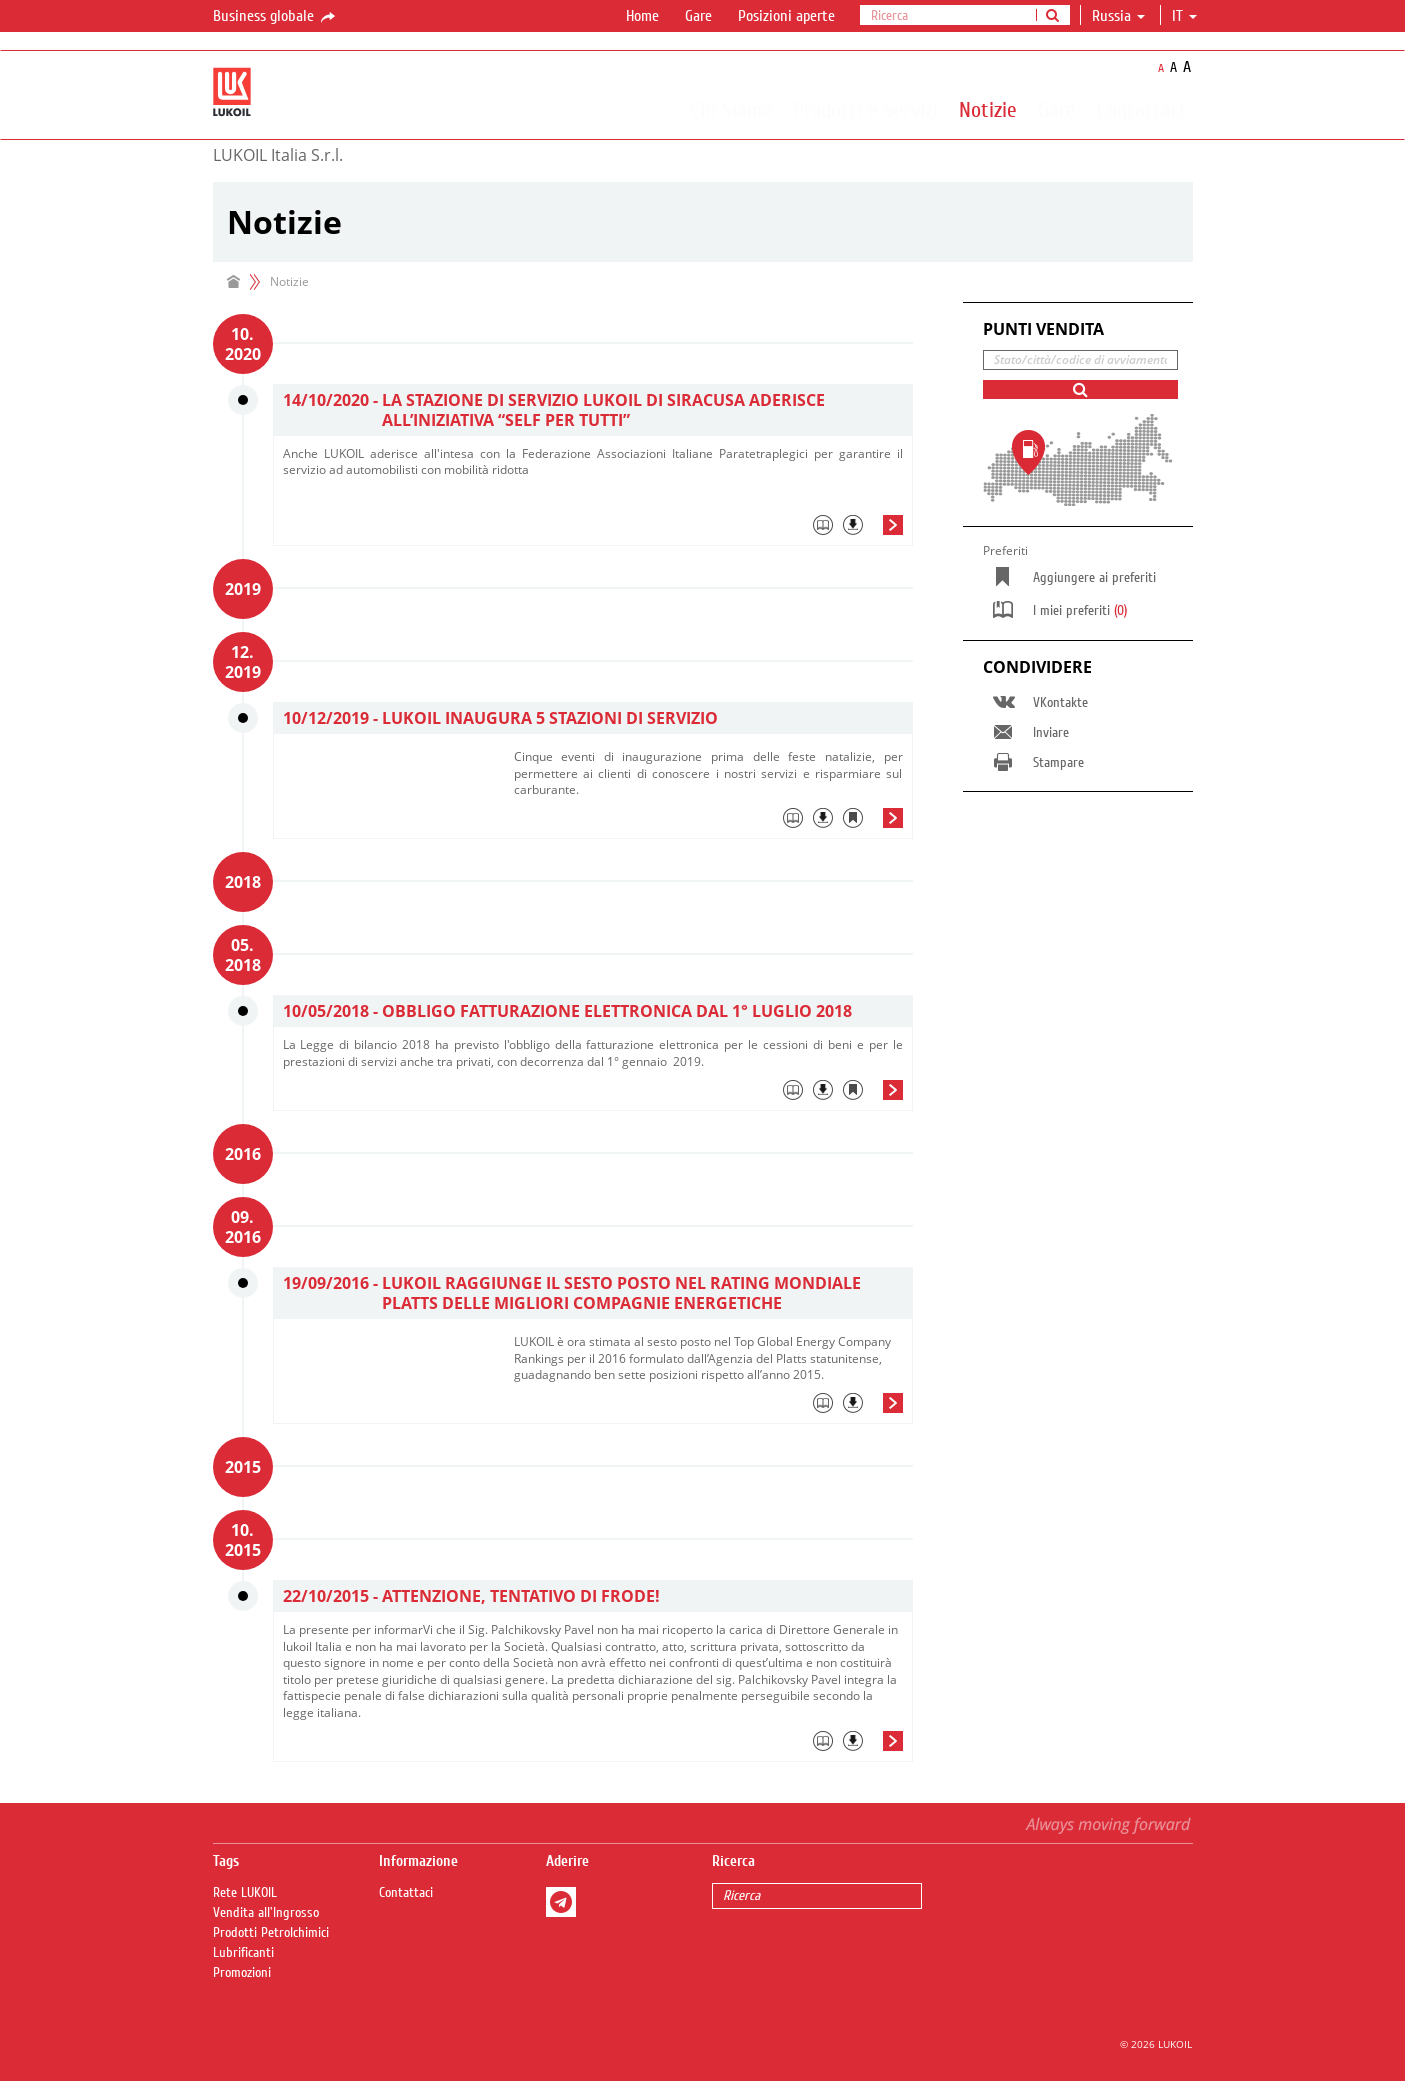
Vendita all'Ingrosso (266, 1913)
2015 (243, 1467)
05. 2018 (243, 955)
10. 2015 (243, 1540)
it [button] (1184, 16)
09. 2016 (243, 1227)
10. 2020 (243, 344)
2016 (243, 1154)
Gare (698, 16)
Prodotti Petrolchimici (271, 1933)
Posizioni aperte (786, 16)
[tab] (593, 530)
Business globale (275, 17)
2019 (243, 589)
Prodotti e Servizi (865, 109)
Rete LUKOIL (245, 1893)
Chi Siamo (731, 109)
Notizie (988, 109)
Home (642, 16)
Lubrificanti (243, 1953)
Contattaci (1140, 109)
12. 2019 (243, 662)
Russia (1118, 16)
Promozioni (242, 1973)
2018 (243, 882)
